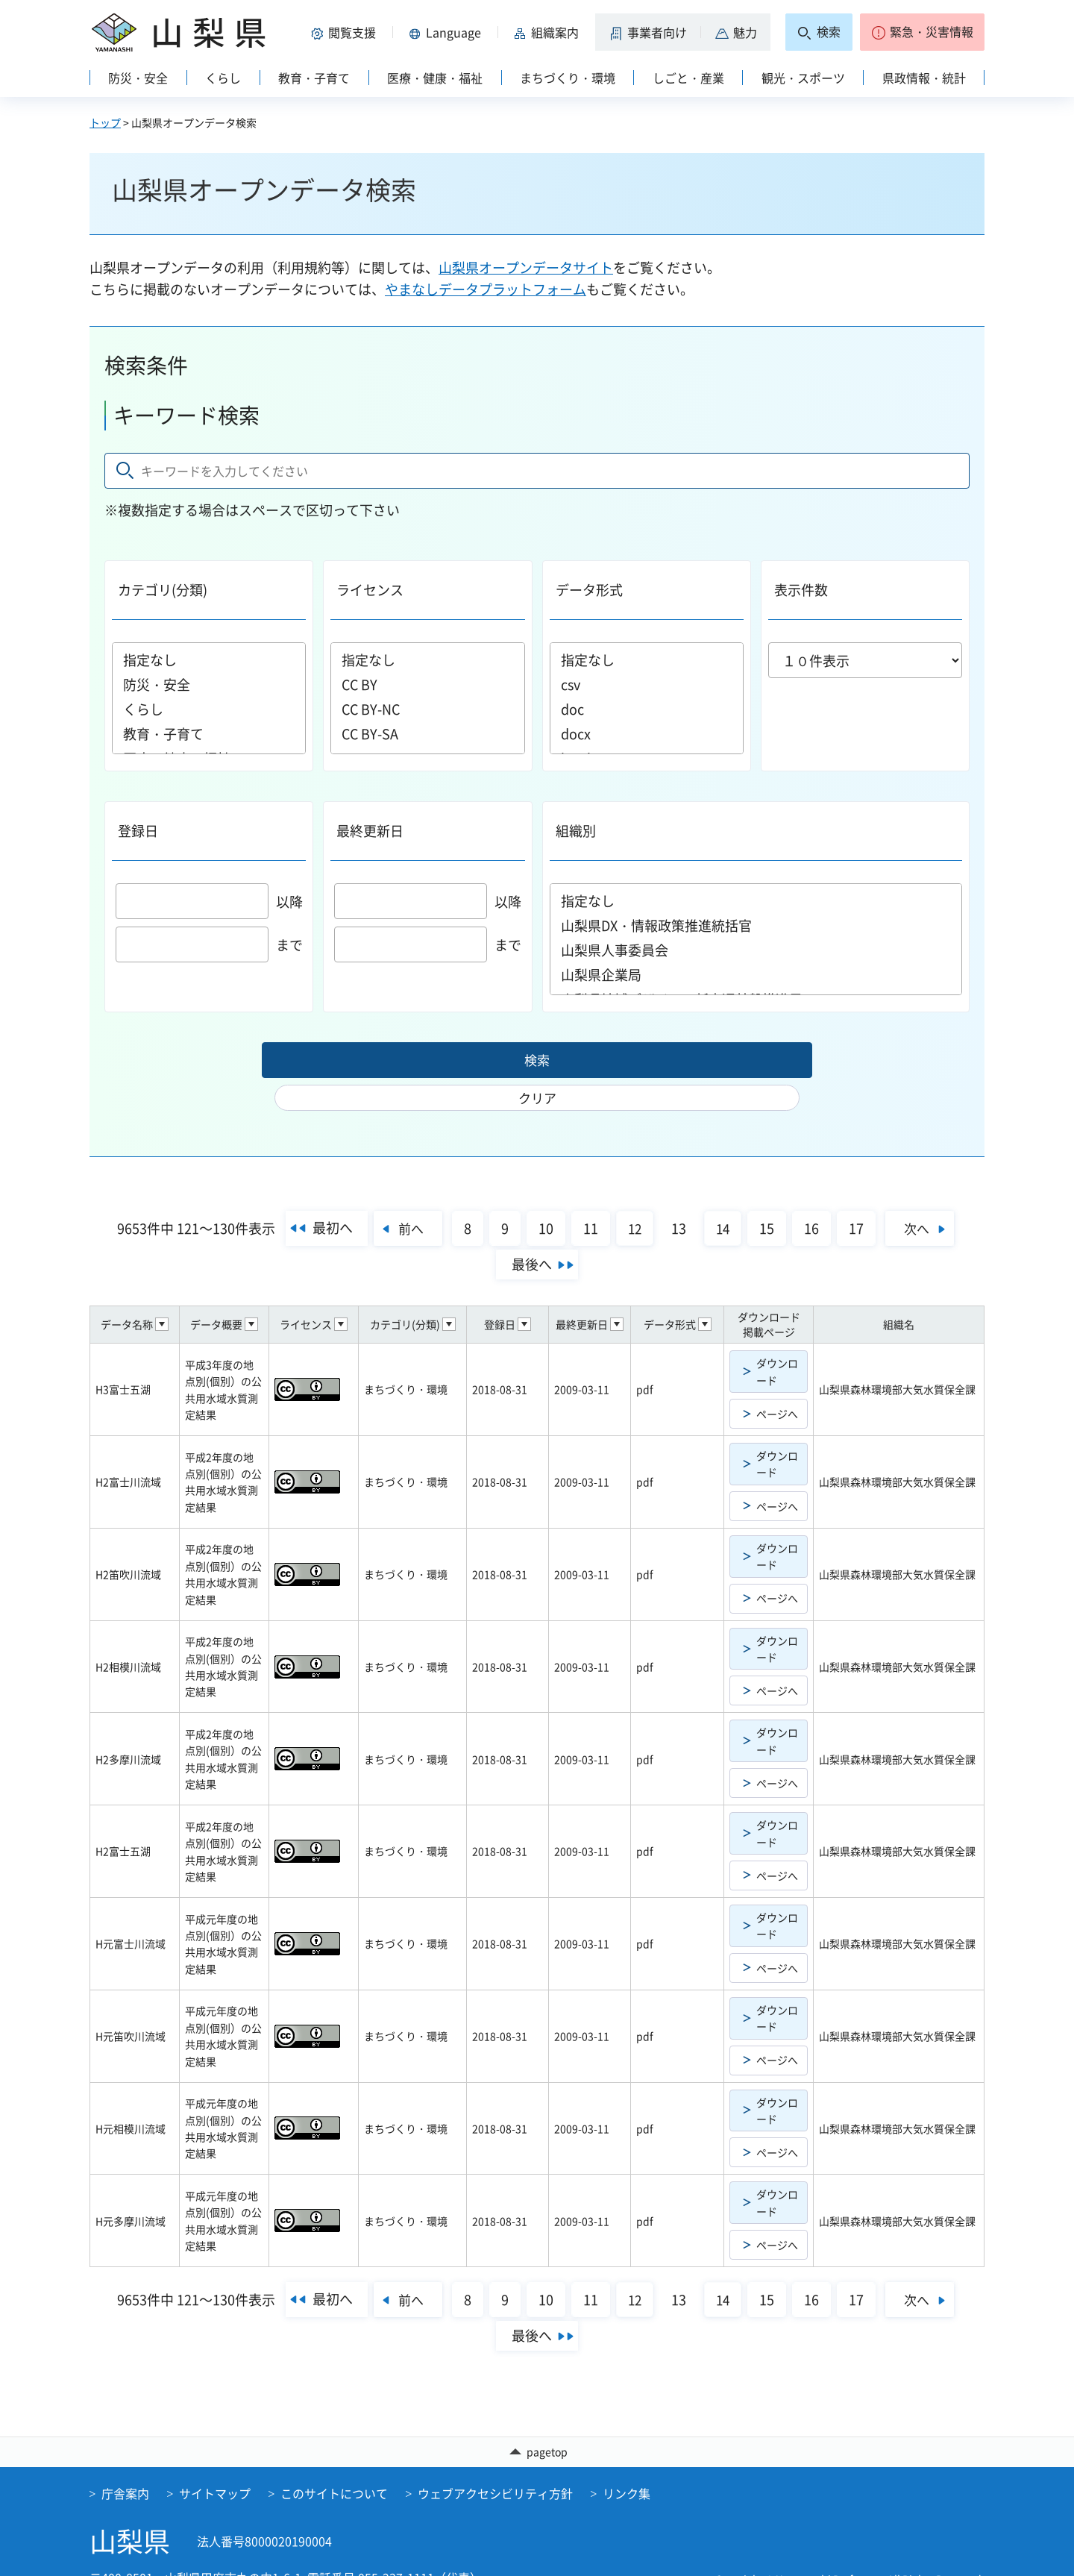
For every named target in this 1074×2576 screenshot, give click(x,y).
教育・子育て (209, 733)
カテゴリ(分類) (162, 590)
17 (857, 1198)
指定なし (209, 660)
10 (544, 1198)
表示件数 (801, 590)
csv (646, 684)
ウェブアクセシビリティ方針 (495, 2463)
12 (633, 1198)
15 (768, 1198)
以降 (209, 901)
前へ (402, 1197)
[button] (346, 32)
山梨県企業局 (756, 974)
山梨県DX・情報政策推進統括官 (756, 925)
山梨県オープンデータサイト (526, 267)
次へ (926, 1197)
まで (209, 945)
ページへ (777, 1383)
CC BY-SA (427, 733)
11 (589, 1198)
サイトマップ (215, 2463)
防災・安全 (209, 684)
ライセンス (369, 590)
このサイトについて (334, 2463)
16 (813, 1198)
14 (723, 1198)
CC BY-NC (427, 709)
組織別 (576, 831)
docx (646, 733)
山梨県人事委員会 (756, 950)
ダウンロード (777, 1340)
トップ (105, 122)
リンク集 (626, 2463)
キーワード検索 (186, 415)
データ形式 (589, 590)
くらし (209, 709)
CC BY (427, 684)
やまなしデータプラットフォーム (485, 289)
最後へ (532, 1233)
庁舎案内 (125, 2463)
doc (646, 709)
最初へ (318, 1197)
